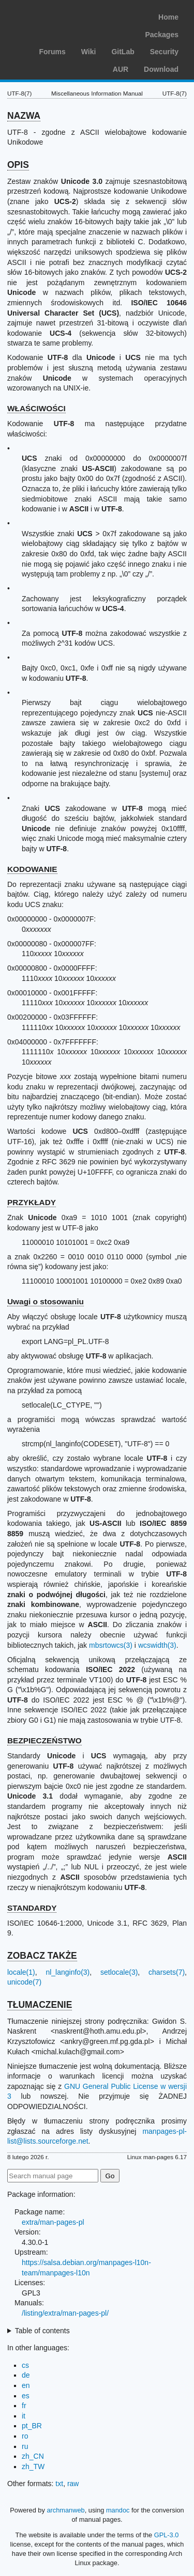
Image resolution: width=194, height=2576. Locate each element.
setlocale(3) (119, 1972)
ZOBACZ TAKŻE (42, 1955)
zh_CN (33, 2456)
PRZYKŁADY (31, 1202)
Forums (52, 52)
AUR (120, 69)
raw (73, 2483)
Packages (161, 34)
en (26, 2385)
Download (161, 69)
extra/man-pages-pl (53, 2222)
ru (25, 2446)
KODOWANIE (32, 869)
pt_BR (32, 2426)
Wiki (88, 52)
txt (59, 2483)
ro (25, 2436)
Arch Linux (57, 15)
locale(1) (21, 1972)
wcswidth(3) (157, 1645)
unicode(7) (24, 1982)
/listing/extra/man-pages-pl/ (65, 2313)
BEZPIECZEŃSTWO (44, 1740)
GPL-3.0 (166, 2535)
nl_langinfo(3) (67, 1972)
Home (168, 17)
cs (25, 2365)
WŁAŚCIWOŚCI (36, 408)
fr (24, 2405)
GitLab (122, 52)
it (23, 2416)
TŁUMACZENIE (39, 2005)
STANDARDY (31, 1907)
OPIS (18, 165)
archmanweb (65, 2510)
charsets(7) (166, 1972)
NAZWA (23, 116)
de (26, 2375)
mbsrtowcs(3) (110, 1645)
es (25, 2396)
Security (164, 52)
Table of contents (42, 2331)
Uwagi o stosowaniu (45, 1301)
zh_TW (33, 2466)
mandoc (118, 2510)
